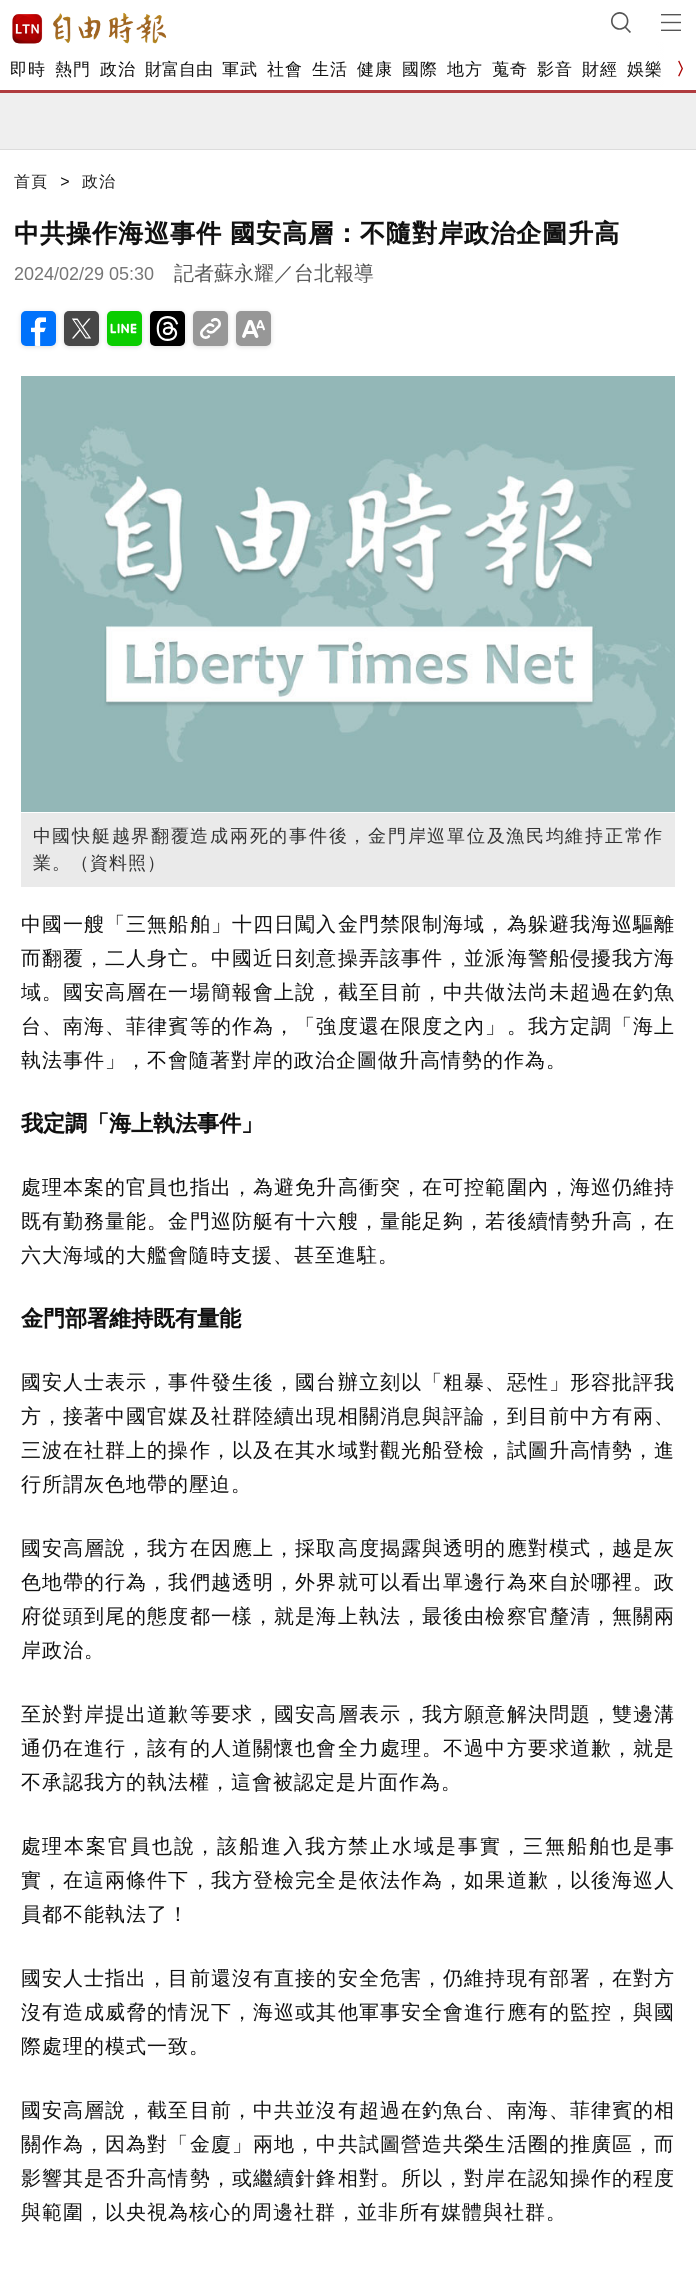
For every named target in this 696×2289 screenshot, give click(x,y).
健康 (374, 69)
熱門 (72, 69)
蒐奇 (509, 69)
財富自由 (178, 69)
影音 (554, 69)
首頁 (31, 181)
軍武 (239, 69)
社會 (284, 69)
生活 (329, 69)
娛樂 (644, 69)
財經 (599, 69)
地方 (464, 69)
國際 (419, 69)
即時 (27, 69)
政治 (117, 69)
